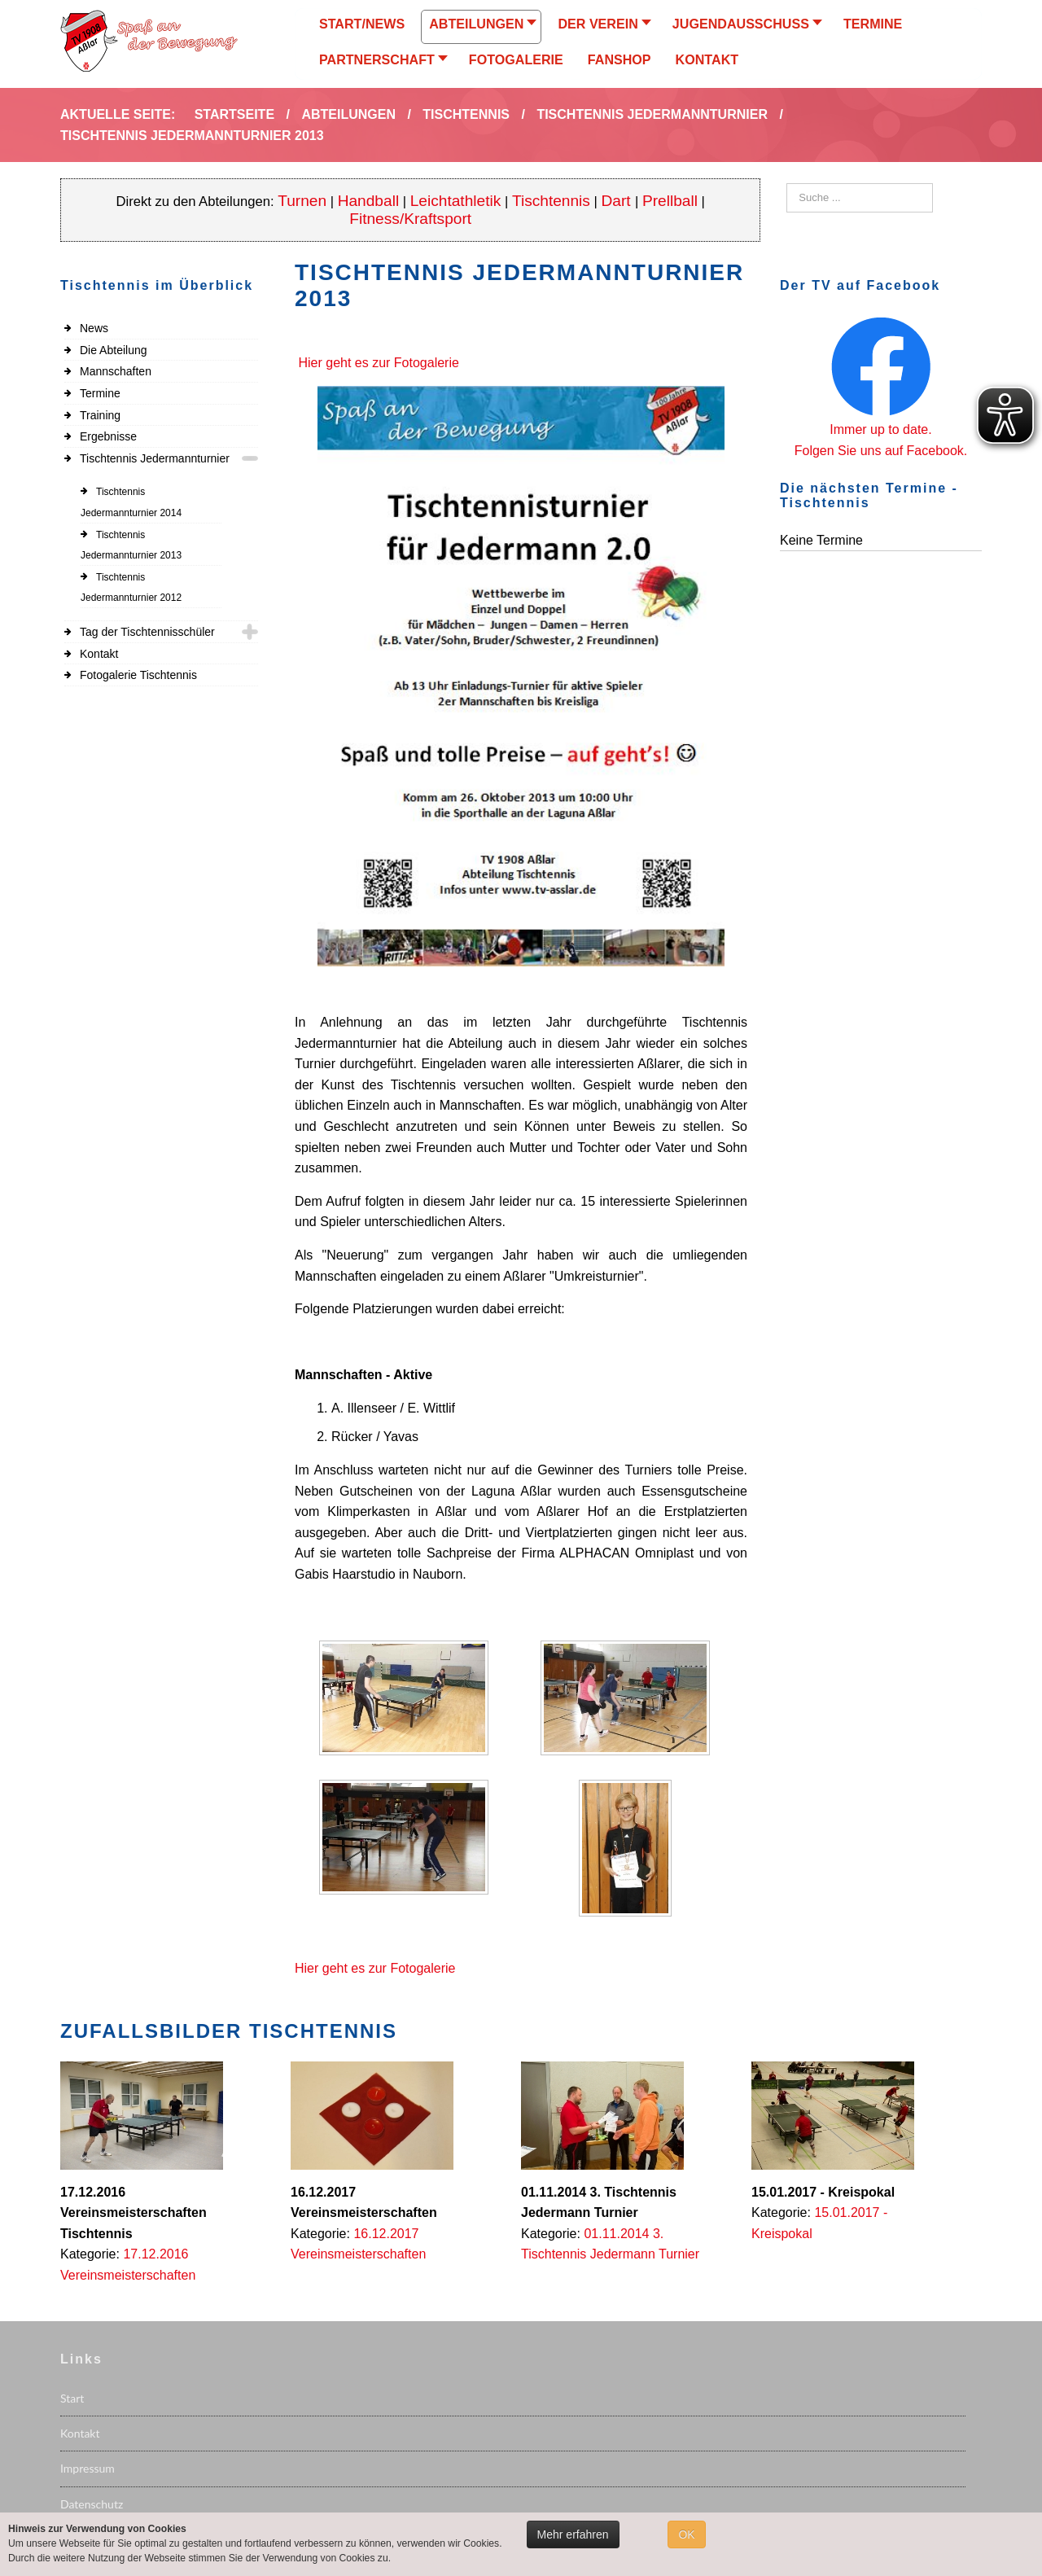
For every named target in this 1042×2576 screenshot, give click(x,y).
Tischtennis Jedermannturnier (155, 458)
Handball (369, 200)
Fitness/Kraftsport (410, 218)
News (94, 328)
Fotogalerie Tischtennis (138, 674)
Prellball (670, 200)
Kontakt (99, 653)
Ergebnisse (108, 436)
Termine (100, 393)
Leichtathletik (455, 200)
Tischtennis (551, 200)
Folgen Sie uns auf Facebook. (881, 451)
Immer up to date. (880, 429)
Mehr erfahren (573, 2534)
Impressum (87, 2468)
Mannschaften (115, 371)
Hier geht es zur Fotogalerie (378, 363)
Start (72, 2398)
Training (100, 415)
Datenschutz (91, 2504)
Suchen (786, 183)
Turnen (302, 200)
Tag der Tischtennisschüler (147, 631)
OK (686, 2534)
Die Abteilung (113, 350)
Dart (618, 200)
